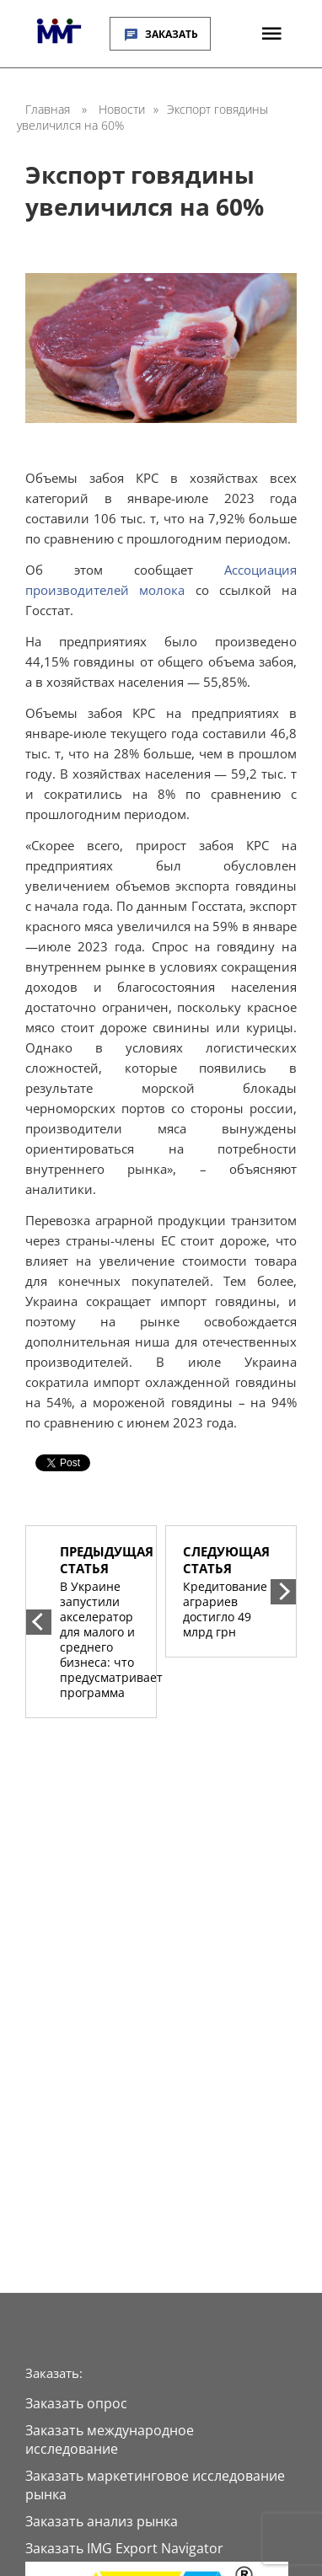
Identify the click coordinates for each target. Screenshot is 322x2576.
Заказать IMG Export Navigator (124, 2548)
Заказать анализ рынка (101, 2521)
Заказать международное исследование (109, 2439)
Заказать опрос (76, 2403)
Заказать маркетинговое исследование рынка (155, 2485)
